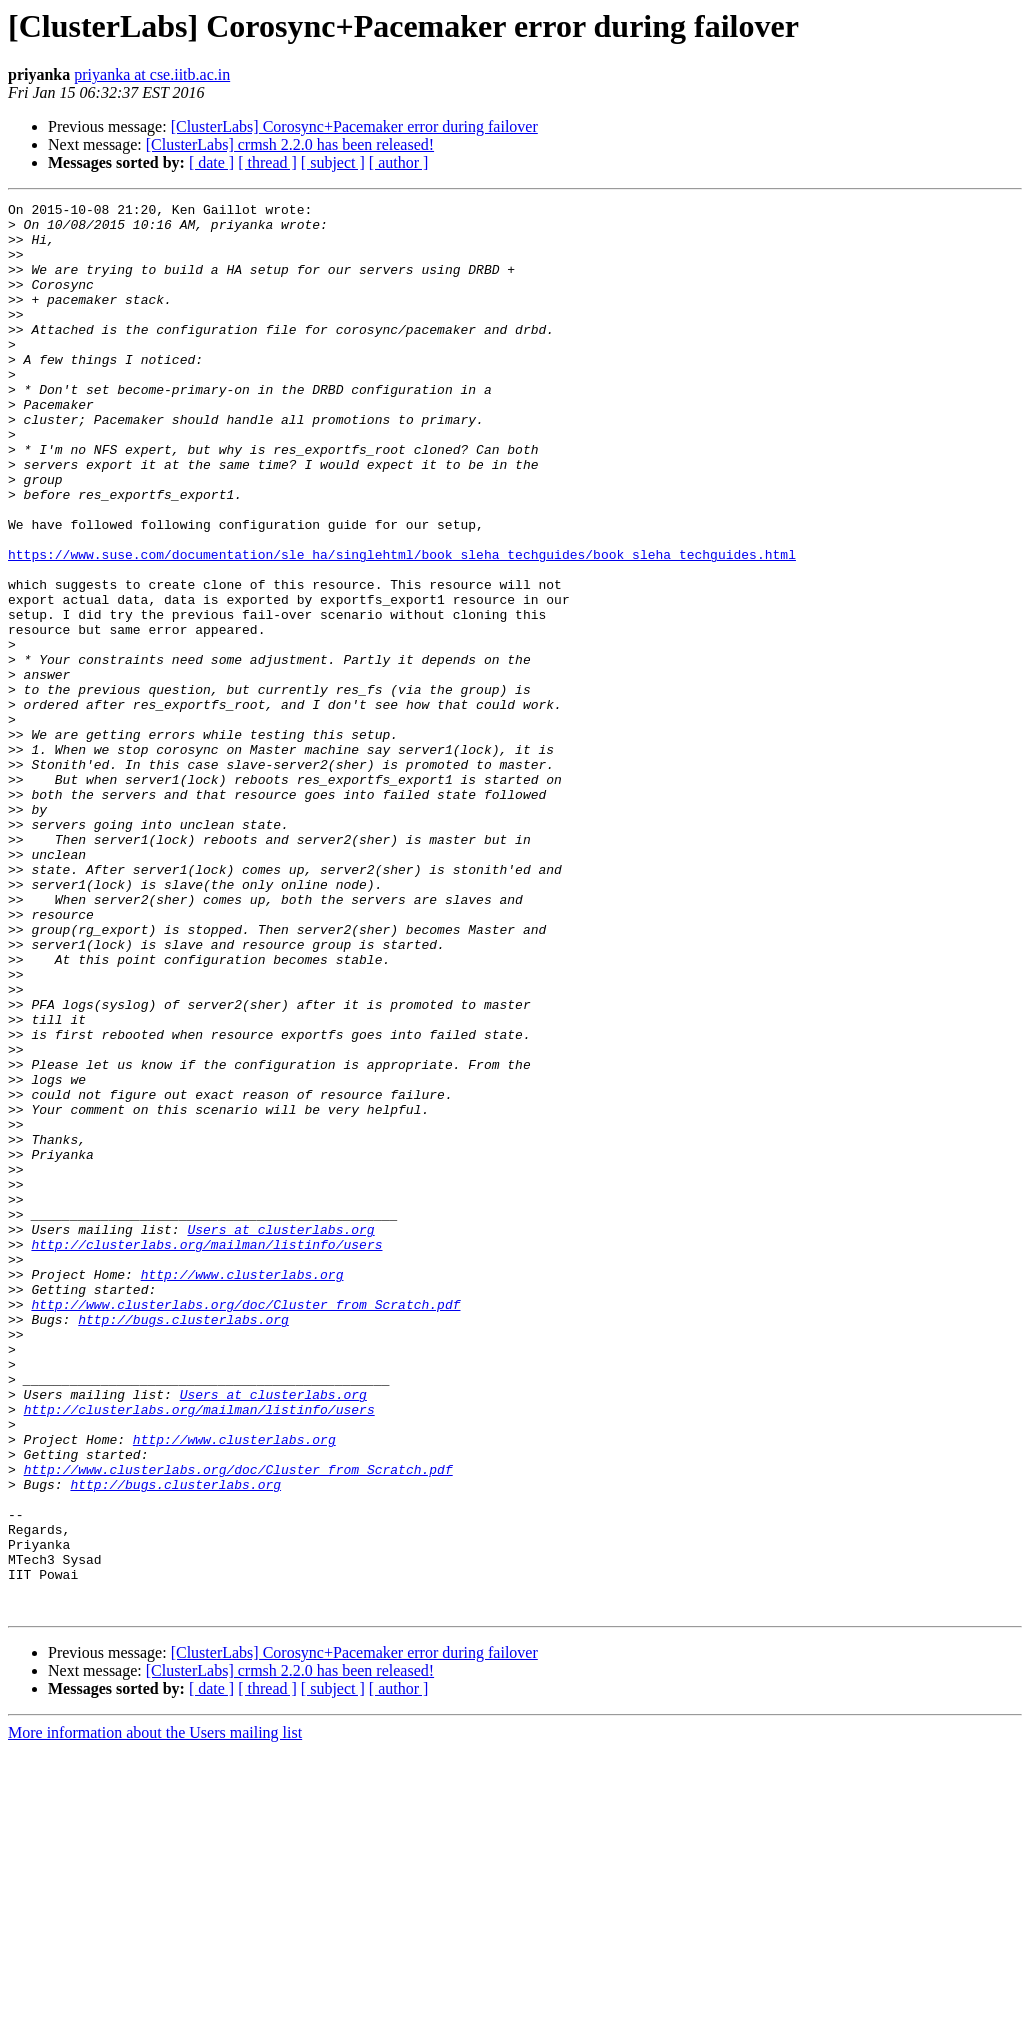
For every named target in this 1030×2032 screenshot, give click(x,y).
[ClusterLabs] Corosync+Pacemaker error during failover (354, 126)
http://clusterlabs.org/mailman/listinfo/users (206, 1454)
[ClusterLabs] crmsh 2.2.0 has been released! (290, 144)
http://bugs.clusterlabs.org (183, 1544)
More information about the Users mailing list (155, 2014)
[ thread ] (267, 162)
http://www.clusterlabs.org (242, 1490)
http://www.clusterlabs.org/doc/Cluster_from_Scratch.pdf (245, 1526)
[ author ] (399, 162)
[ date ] (211, 162)
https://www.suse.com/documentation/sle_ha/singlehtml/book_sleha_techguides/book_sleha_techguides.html (402, 626)
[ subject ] (333, 162)
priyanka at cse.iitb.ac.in (152, 74)
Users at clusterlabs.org (280, 1436)
